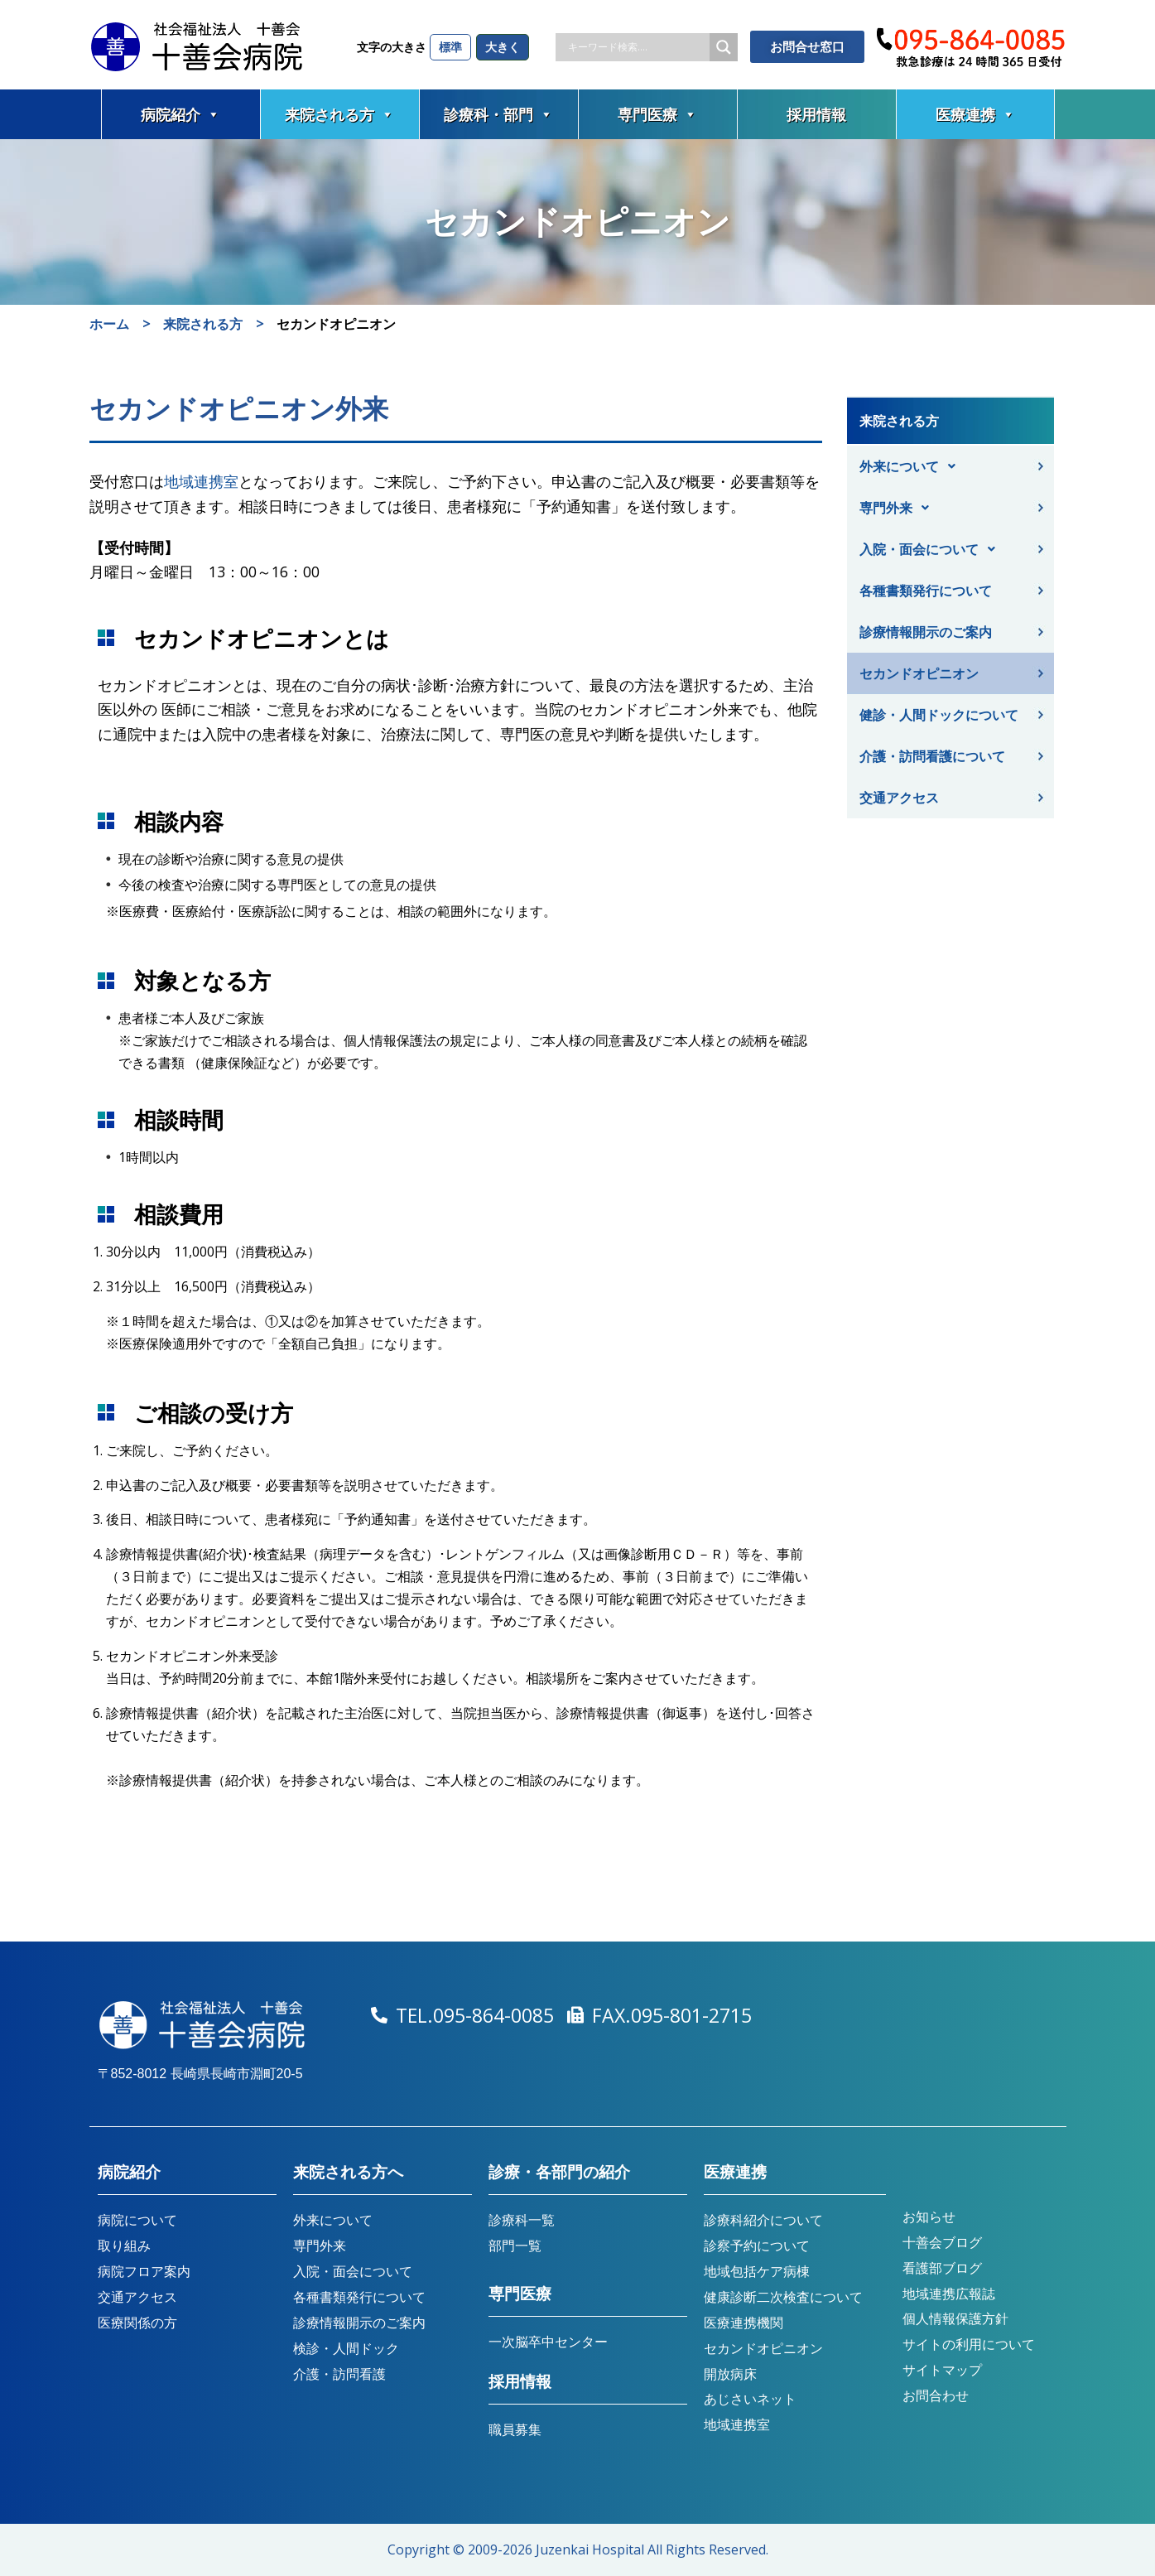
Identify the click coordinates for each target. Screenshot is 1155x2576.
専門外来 (898, 508)
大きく (502, 47)
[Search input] (636, 47)
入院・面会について (931, 549)
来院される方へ (348, 2172)
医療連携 (975, 114)
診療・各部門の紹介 (559, 2172)
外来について (912, 466)
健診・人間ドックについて (938, 715)
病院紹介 (180, 114)
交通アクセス (899, 798)
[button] (953, 466)
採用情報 (816, 114)
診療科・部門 (498, 114)
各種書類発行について (925, 590)
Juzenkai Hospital (590, 2549)
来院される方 (339, 114)
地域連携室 (201, 481)
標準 (450, 47)
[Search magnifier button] (724, 47)
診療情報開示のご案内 (925, 632)
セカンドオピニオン (919, 673)
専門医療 (657, 114)
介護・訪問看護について (932, 756)
